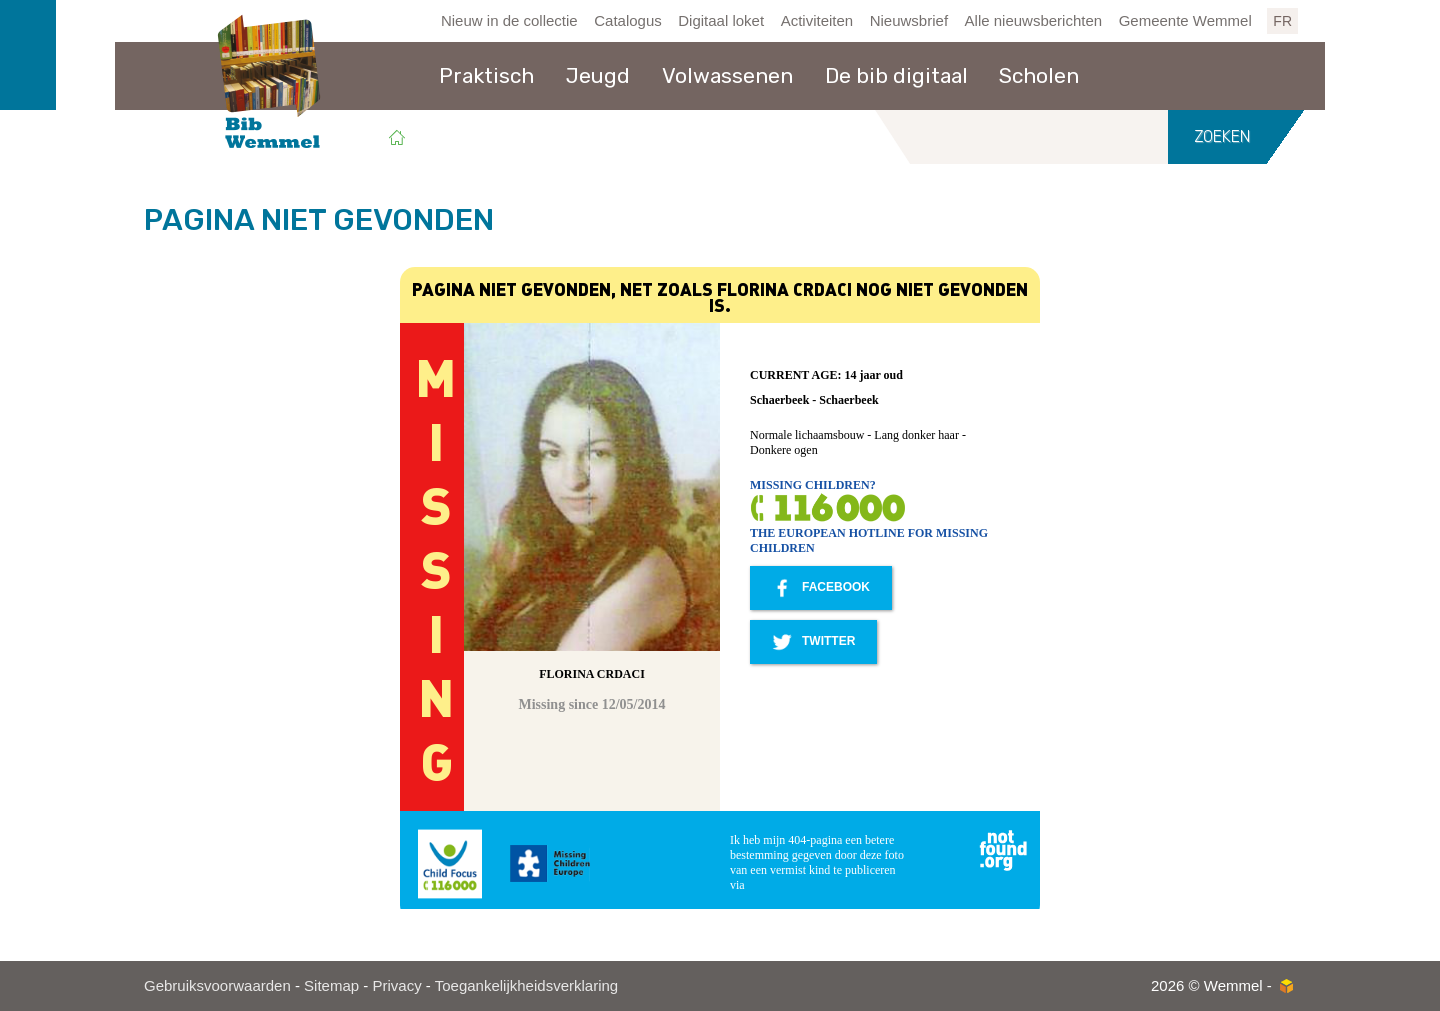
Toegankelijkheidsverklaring (526, 985)
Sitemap (331, 985)
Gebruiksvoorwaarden (217, 985)
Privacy (396, 985)
